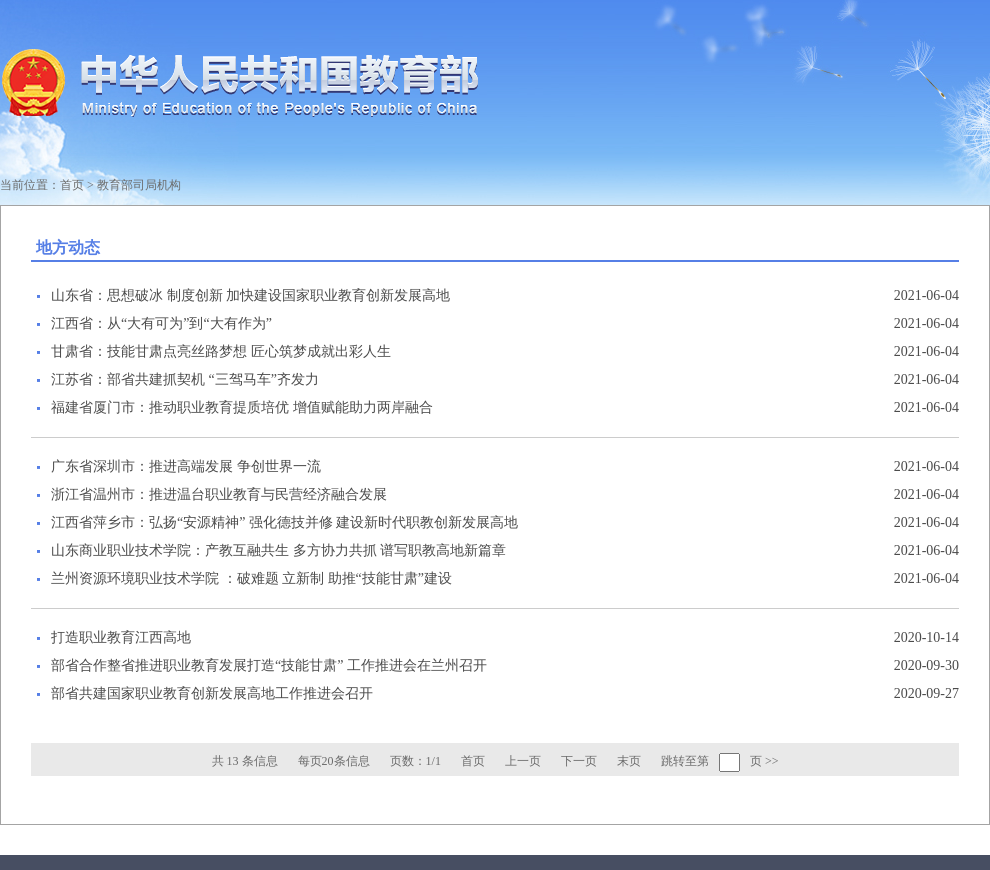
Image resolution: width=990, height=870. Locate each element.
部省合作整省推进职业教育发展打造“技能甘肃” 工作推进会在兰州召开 (269, 665)
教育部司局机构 (139, 185)
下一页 (579, 761)
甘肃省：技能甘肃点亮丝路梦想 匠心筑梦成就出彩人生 (221, 351)
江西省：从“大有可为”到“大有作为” (161, 323)
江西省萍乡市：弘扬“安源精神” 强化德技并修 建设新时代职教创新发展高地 (284, 522)
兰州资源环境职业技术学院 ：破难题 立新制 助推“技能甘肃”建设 (251, 578)
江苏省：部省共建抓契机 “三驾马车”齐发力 (185, 379)
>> (772, 761)
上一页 (523, 761)
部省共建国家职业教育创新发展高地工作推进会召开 (212, 693)
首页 (72, 185)
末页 (629, 761)
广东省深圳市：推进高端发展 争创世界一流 (186, 466)
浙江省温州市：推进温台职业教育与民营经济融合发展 (219, 494)
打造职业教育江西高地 (121, 637)
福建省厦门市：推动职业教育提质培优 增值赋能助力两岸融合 (242, 407)
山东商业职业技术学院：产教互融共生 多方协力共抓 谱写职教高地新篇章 (278, 550)
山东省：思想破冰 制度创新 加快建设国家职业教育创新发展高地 (250, 295)
